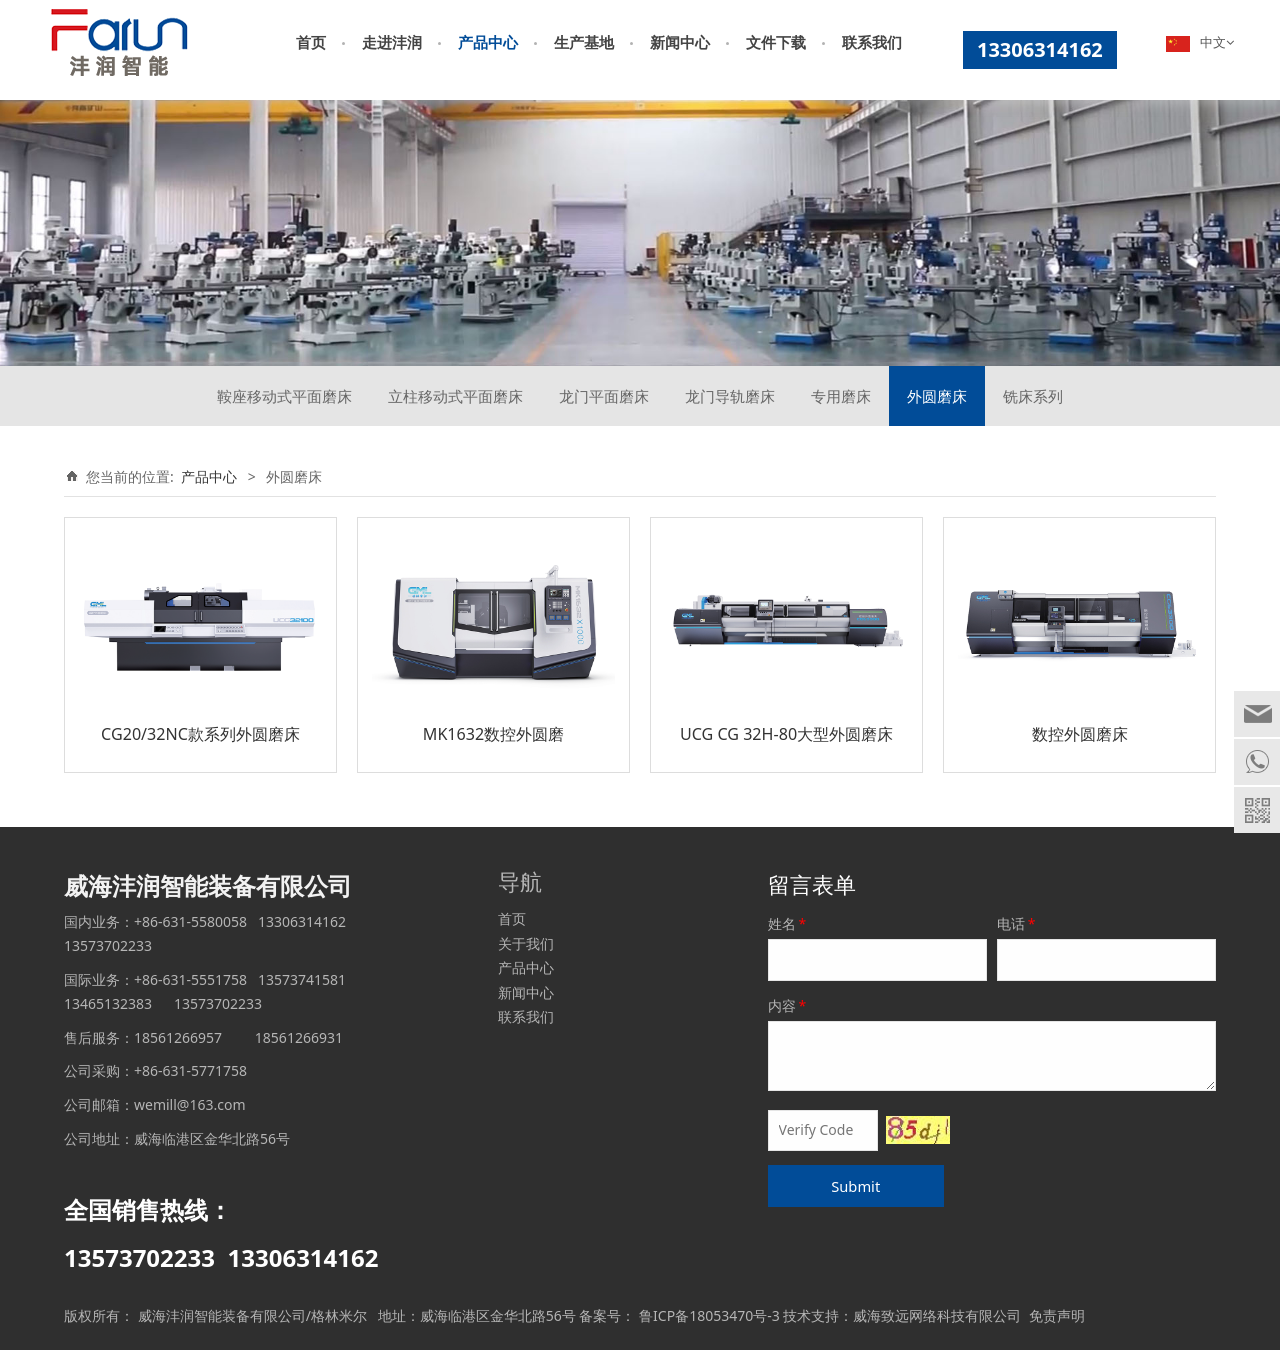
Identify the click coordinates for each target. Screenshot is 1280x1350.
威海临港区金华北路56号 (498, 1315)
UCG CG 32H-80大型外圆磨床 (786, 734)
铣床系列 (1033, 396)
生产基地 (584, 42)
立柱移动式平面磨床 (455, 396)
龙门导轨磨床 (730, 396)
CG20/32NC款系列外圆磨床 (200, 734)
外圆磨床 (937, 396)
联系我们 (872, 42)
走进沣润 (392, 42)
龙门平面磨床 (604, 396)
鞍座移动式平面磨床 (284, 396)
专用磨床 (841, 396)
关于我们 (526, 943)
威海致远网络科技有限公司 (937, 1315)
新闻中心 (680, 42)
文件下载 (776, 42)
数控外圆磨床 (1080, 734)
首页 (311, 42)
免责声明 (1057, 1315)
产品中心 (488, 42)
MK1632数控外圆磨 (493, 734)
